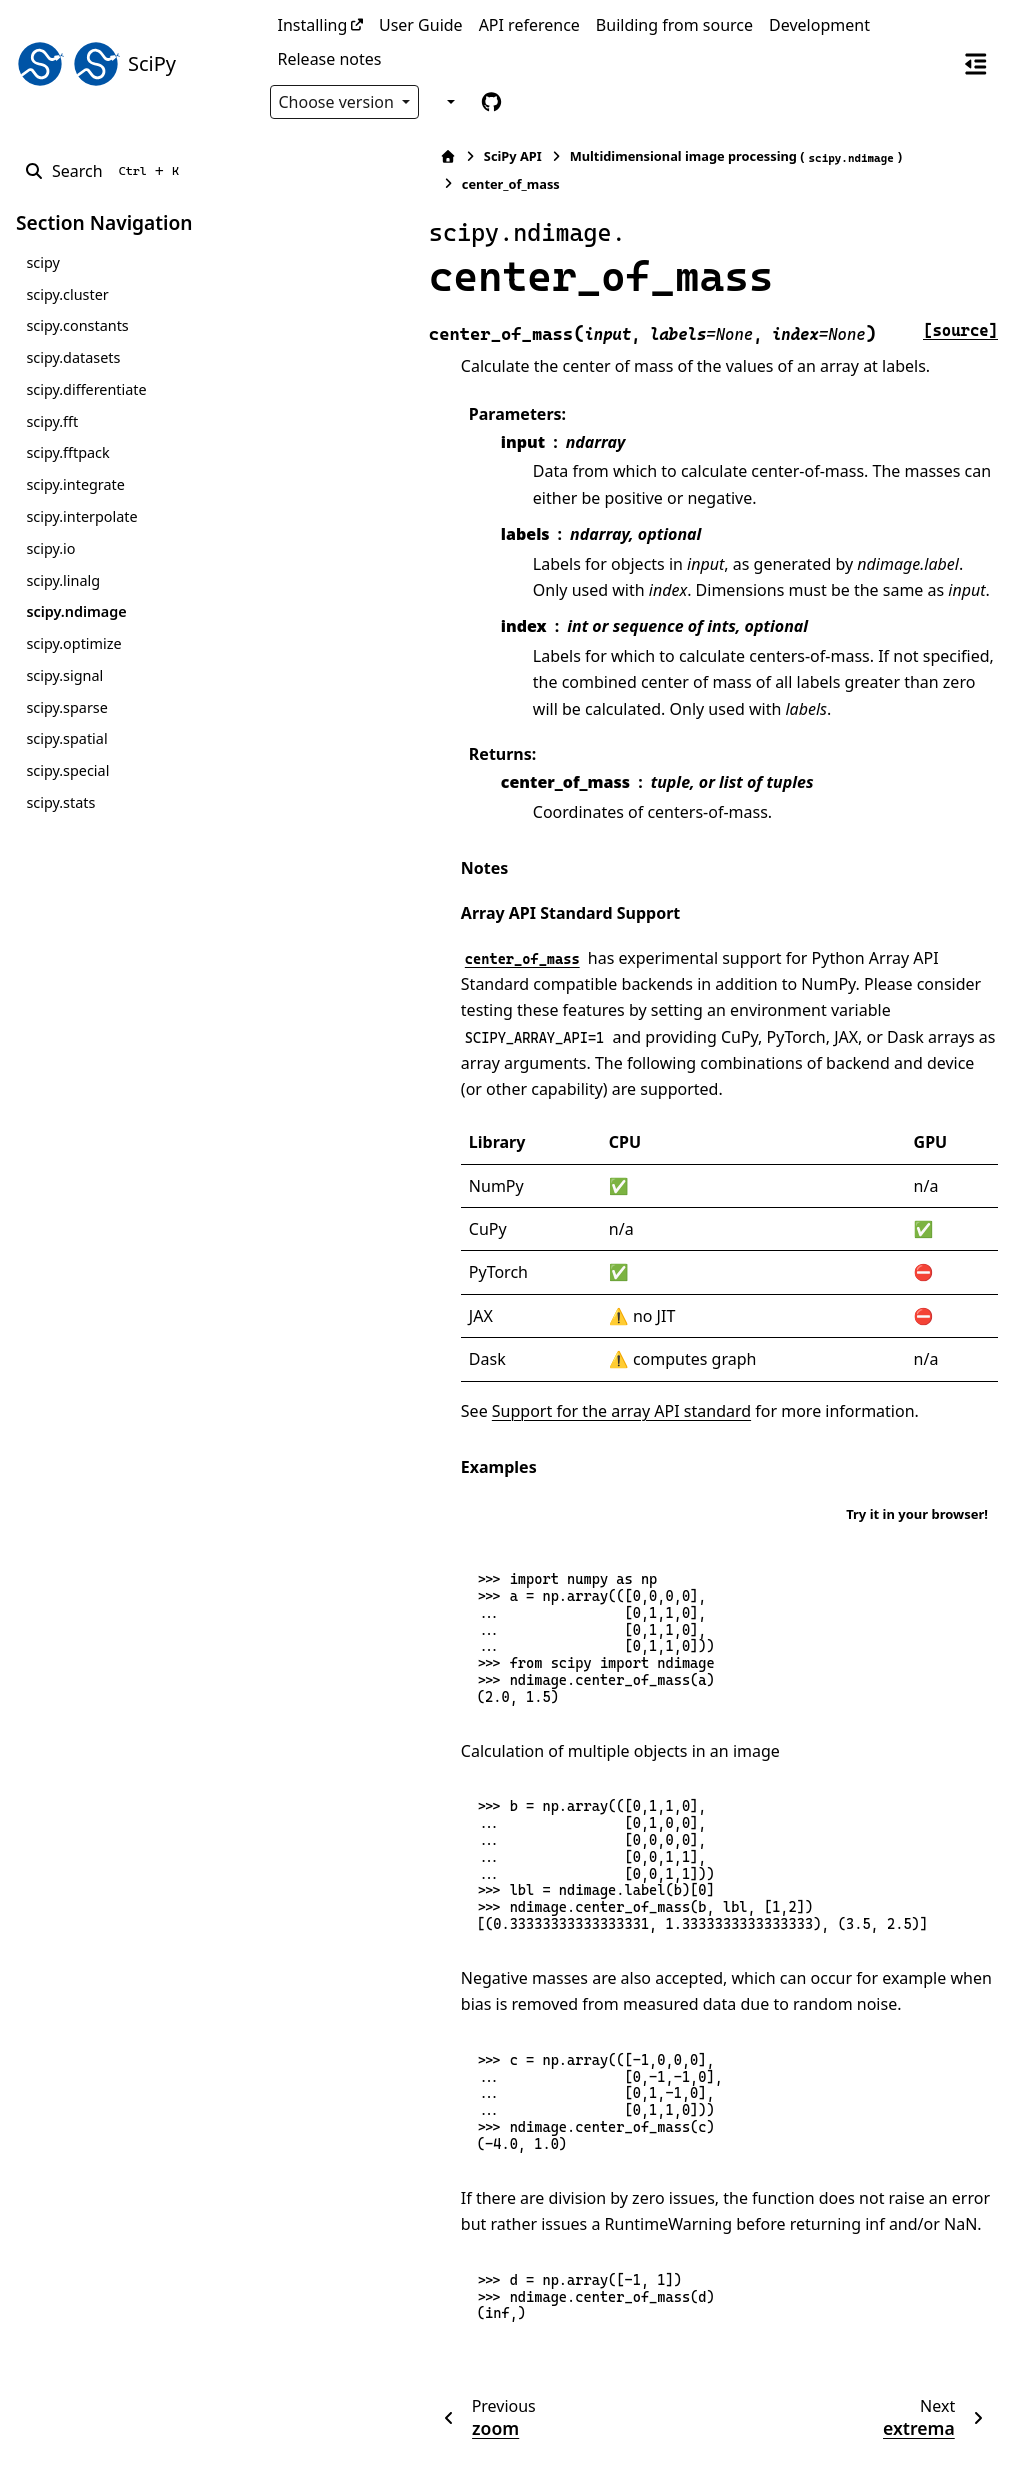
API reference (529, 25)
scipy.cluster (67, 294)
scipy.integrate (75, 484)
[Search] (105, 171)
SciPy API (354, 156)
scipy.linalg (63, 580)
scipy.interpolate (81, 516)
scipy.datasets (73, 357)
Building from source (674, 25)
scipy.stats (60, 802)
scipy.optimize (73, 643)
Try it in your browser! (917, 1433)
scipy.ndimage (76, 611)
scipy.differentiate (86, 389)
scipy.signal (64, 675)
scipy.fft (52, 421)
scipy (42, 262)
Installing (313, 25)
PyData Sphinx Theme (862, 2431)
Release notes (330, 59)
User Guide (421, 25)
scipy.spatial (66, 738)
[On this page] (976, 63)
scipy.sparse (66, 707)
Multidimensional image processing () (576, 156)
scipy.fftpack (67, 452)
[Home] (289, 156)
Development (819, 25)
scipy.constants (77, 325)
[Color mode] (449, 102)
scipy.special (67, 770)
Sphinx (150, 2449)
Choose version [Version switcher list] (339, 102)
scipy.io (50, 548)
